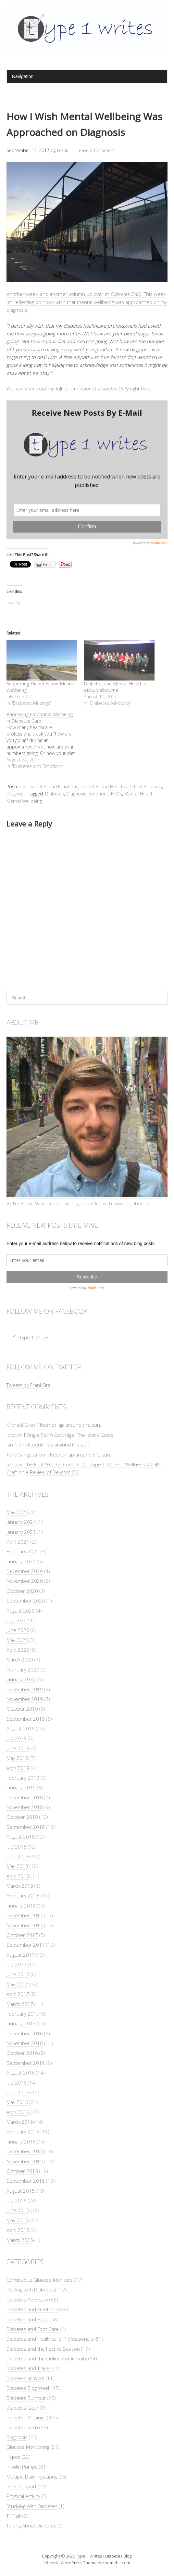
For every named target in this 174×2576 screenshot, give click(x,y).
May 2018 (17, 1866)
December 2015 (24, 2151)
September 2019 (25, 1718)
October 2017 (22, 1935)
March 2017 (19, 2004)
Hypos (13, 2457)
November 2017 (24, 1925)
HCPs (116, 794)
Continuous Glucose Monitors (39, 2280)
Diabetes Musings (26, 2417)
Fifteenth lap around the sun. (68, 1425)
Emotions (99, 794)
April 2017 (17, 1994)
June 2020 (17, 1630)
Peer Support (21, 2486)
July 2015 (16, 2200)
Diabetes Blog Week (28, 2388)
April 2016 (17, 2112)
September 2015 (25, 2180)
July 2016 (16, 2082)
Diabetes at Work (25, 2378)
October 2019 (22, 1708)
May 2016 (17, 2102)
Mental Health (139, 794)
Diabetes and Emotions (53, 786)
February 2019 (22, 1777)
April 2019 (17, 1768)
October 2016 (22, 2053)
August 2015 (20, 2191)
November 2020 (24, 1581)
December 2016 (24, 2033)
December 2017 (24, 1915)
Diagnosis (16, 794)
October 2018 (22, 1817)
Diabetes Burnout (26, 2398)
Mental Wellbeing (24, 801)
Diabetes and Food (27, 2319)
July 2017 (16, 1964)
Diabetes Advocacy (27, 2299)
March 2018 (19, 1886)
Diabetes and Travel (28, 2368)
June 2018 (17, 1856)
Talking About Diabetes (31, 2525)
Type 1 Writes (34, 1337)
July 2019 (16, 1738)
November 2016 (24, 2043)
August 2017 (20, 1955)
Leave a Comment (96, 150)
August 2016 (20, 2072)
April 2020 (17, 1650)
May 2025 (17, 1512)
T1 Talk (13, 2516)
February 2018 (22, 1895)
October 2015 (22, 2171)
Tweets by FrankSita (28, 1385)
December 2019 (24, 1689)
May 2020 (17, 1640)
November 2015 (24, 2161)
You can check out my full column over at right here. (79, 388)
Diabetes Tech (22, 2427)
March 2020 (19, 1659)
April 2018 (17, 1876)
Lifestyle (52, 2563)
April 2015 (17, 2230)
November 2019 (24, 1699)
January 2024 (21, 1522)
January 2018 (21, 1905)
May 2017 (17, 1984)
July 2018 (16, 1846)
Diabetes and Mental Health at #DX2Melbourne (116, 687)
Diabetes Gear (22, 2407)
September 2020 (25, 1600)
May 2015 (17, 2220)
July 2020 (16, 1620)
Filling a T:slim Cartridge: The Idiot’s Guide (69, 1435)
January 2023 (21, 1532)
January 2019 (21, 1787)
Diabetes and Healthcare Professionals (121, 786)
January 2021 (21, 1561)
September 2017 (25, 1944)
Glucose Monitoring (27, 2447)
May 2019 (17, 1758)
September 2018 (25, 1827)
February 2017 (22, 2013)
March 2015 (19, 2240)
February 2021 (22, 1551)
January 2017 (21, 2023)
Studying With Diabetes (31, 2506)
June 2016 (17, 2092)
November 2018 (24, 1807)
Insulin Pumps (22, 2466)
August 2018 (20, 1836)
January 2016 (21, 2141)
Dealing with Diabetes (30, 2289)
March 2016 (19, 2122)
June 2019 (17, 1748)
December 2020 (24, 1571)
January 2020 (21, 1679)
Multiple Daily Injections (31, 2476)
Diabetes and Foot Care (32, 2329)
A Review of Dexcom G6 (52, 1472)
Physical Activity (23, 2496)
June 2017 (17, 1974)
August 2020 (20, 1610)
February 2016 (22, 2131)
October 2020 (22, 1591)
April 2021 (17, 1541)
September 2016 (25, 2063)
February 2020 (22, 1669)
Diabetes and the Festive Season (43, 2348)
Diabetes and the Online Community (46, 2358)
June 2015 (17, 2210)
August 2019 (20, 1728)
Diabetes (54, 794)
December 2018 (24, 1797)
